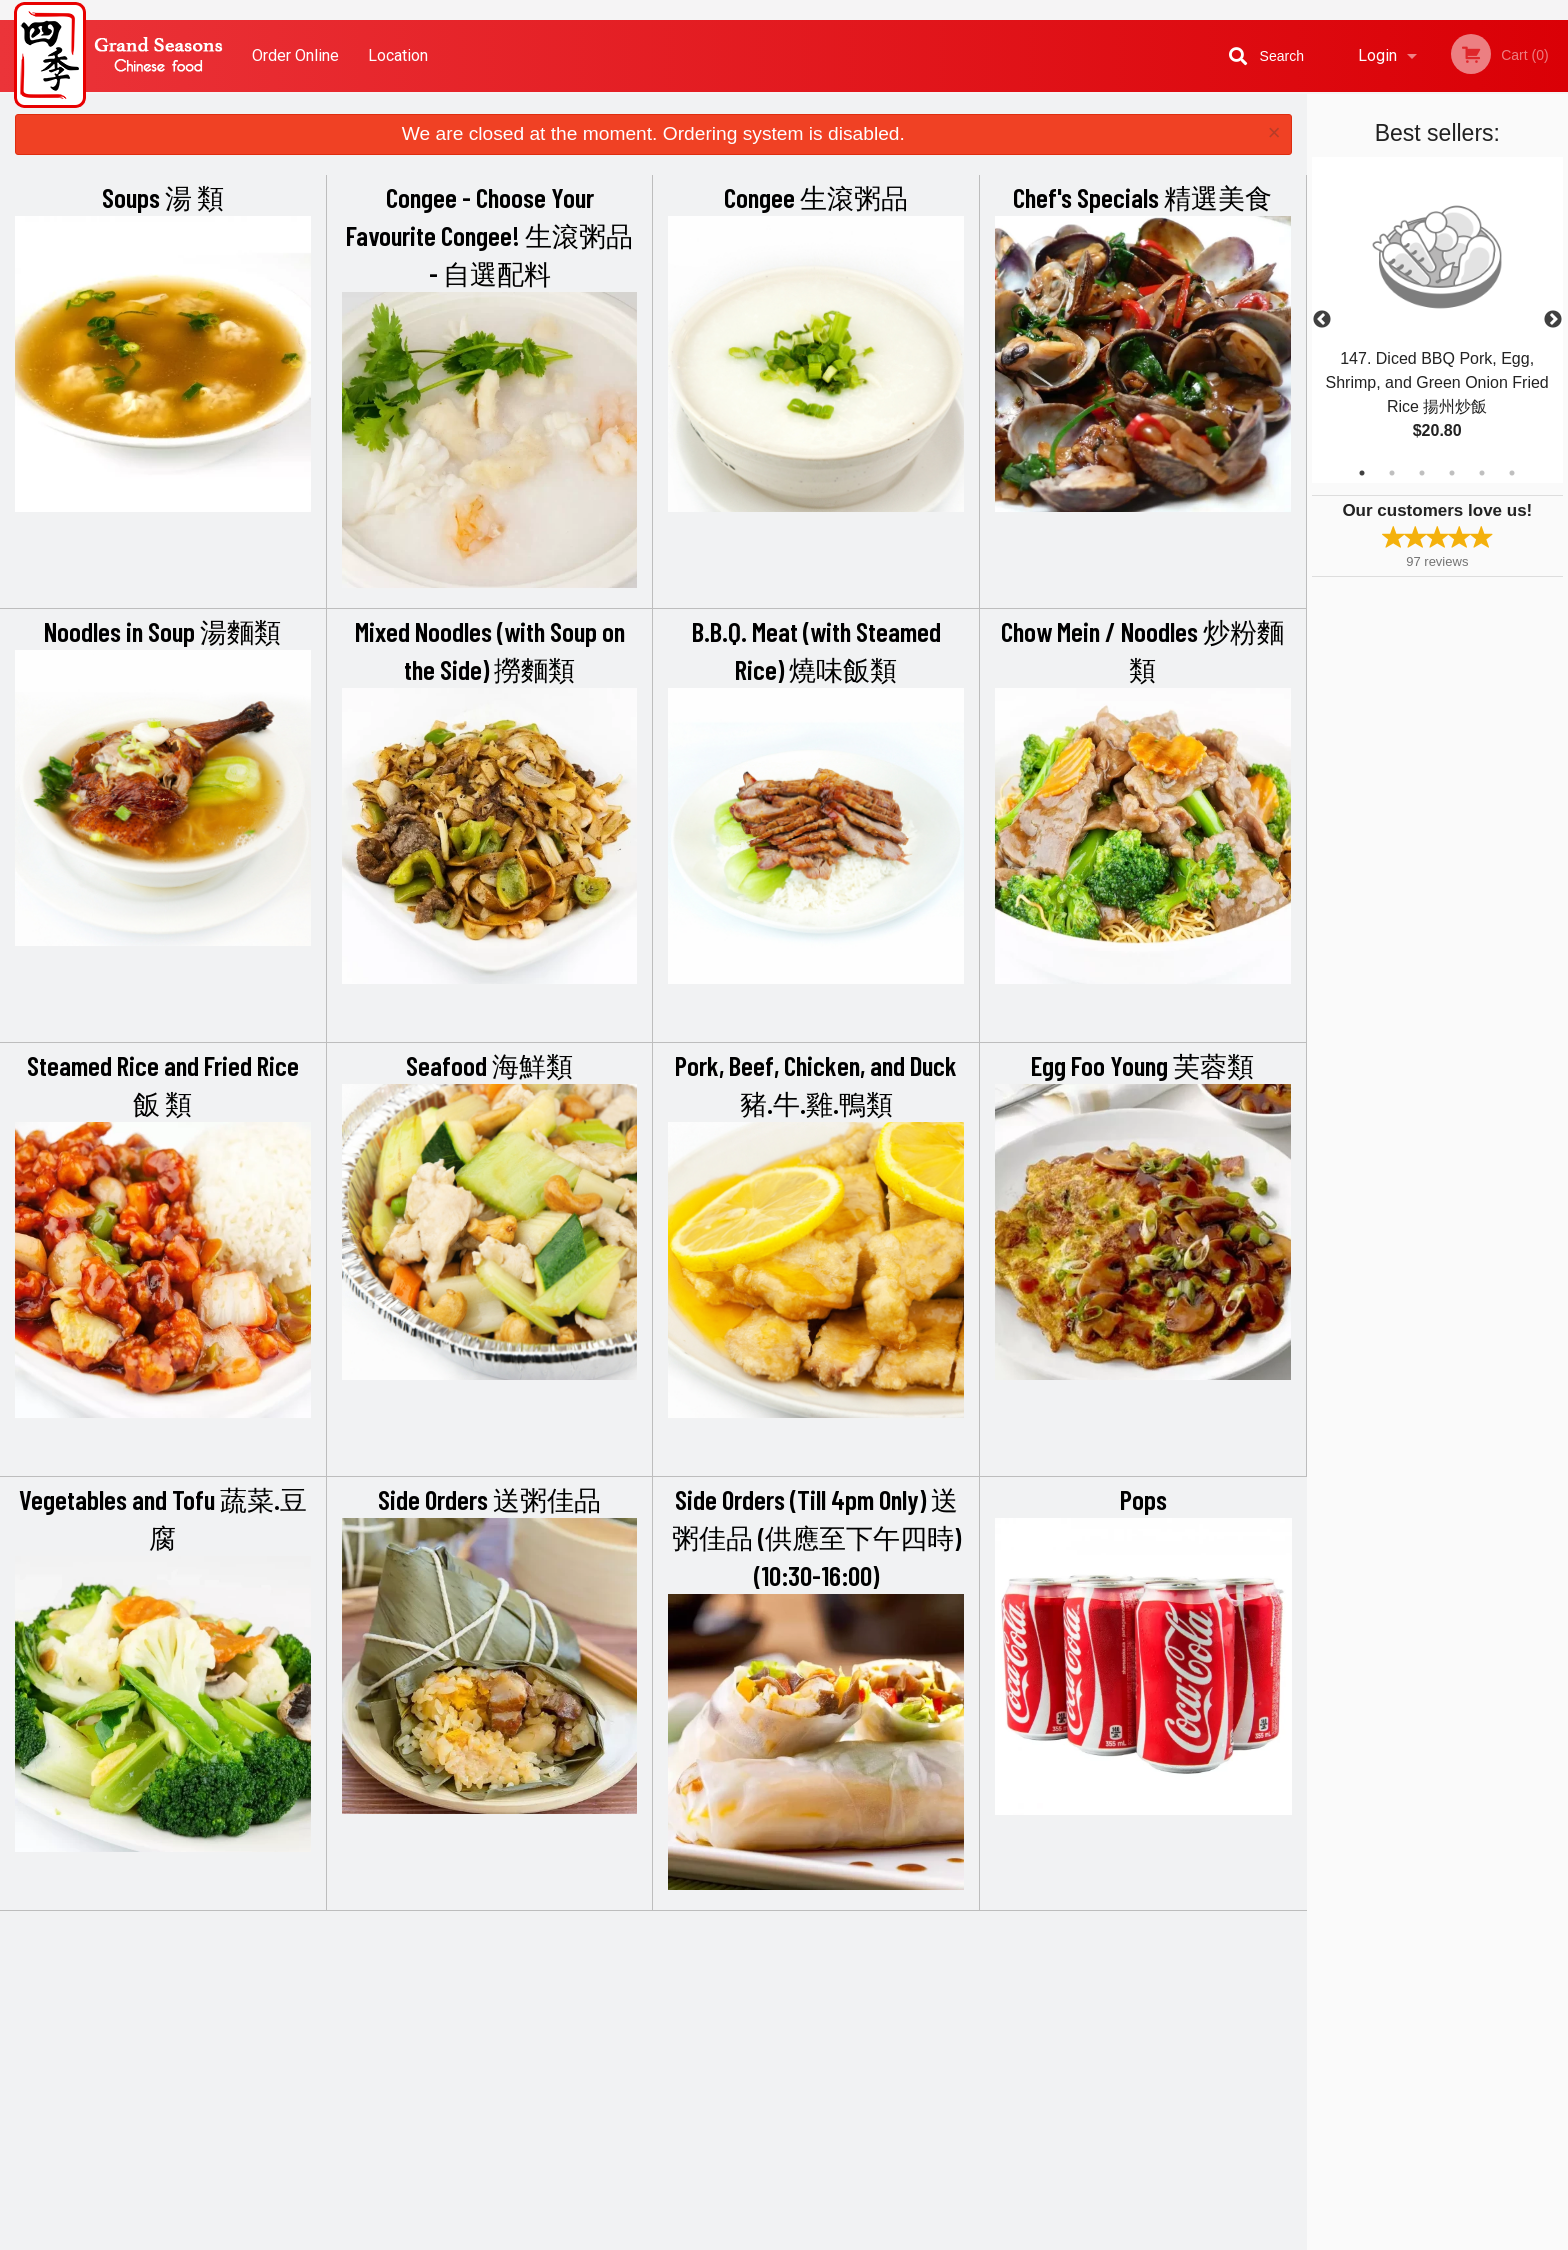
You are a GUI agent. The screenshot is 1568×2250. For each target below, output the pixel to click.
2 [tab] (1392, 473)
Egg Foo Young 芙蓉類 (1142, 1065)
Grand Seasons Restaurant (426, 1956)
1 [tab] (1362, 473)
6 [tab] (1512, 473)
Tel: (1100, 2031)
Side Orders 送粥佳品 (489, 1499)
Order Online (295, 55)
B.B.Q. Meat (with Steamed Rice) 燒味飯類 (816, 650)
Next (1553, 320)
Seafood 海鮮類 (489, 1065)
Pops (1143, 1499)
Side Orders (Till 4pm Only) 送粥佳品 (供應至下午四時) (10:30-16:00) (816, 1537)
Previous (1322, 320)
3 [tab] (1422, 473)
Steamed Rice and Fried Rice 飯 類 (163, 1084)
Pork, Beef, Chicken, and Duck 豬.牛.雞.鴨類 (816, 1084)
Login (1377, 55)
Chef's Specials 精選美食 (1142, 197)
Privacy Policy (922, 2031)
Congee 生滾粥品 (816, 197)
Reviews (906, 1982)
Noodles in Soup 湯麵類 (162, 631)
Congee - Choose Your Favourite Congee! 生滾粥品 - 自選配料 (489, 235)
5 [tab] (1482, 473)
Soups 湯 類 (163, 197)
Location (398, 55)
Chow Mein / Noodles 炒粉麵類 (1142, 650)
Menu (732, 1982)
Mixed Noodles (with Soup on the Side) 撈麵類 (490, 650)
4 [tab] (1452, 473)
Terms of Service (817, 2236)
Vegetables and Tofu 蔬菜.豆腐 (163, 1518)
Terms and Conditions (944, 2007)
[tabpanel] (1437, 320)
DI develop (814, 2182)
